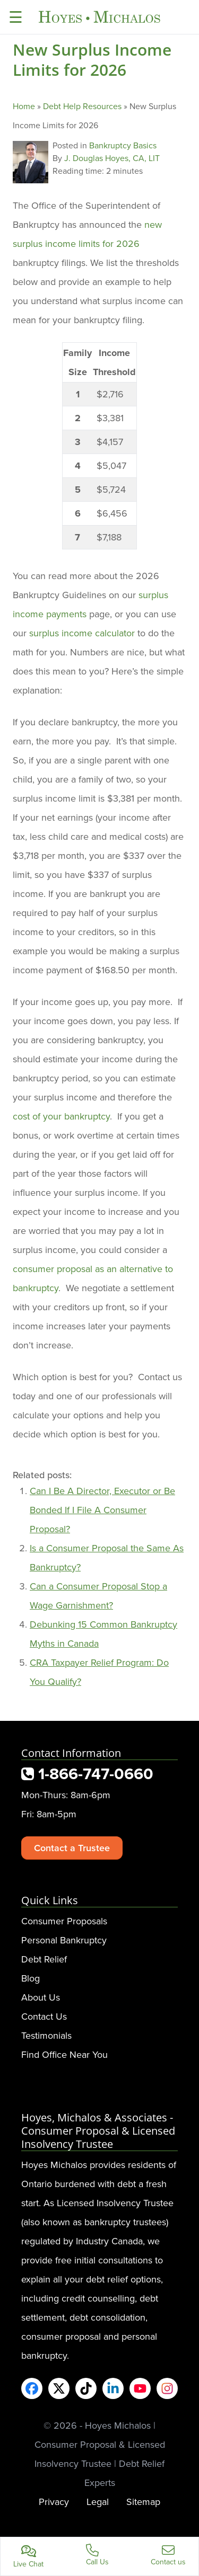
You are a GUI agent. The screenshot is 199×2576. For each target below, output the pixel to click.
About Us (40, 1997)
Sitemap (143, 2501)
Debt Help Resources (82, 106)
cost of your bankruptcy (61, 1116)
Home (24, 106)
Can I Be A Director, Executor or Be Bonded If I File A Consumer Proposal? (102, 1509)
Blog (30, 1978)
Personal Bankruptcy (64, 1940)
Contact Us (44, 2016)
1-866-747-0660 (87, 1773)
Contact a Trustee (72, 1847)
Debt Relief (44, 1959)
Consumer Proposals (64, 1920)
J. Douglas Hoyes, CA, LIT (112, 158)
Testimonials (46, 2035)
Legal (97, 2501)
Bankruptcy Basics (123, 145)
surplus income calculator (82, 632)
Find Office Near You (64, 2054)
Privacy (54, 2501)
